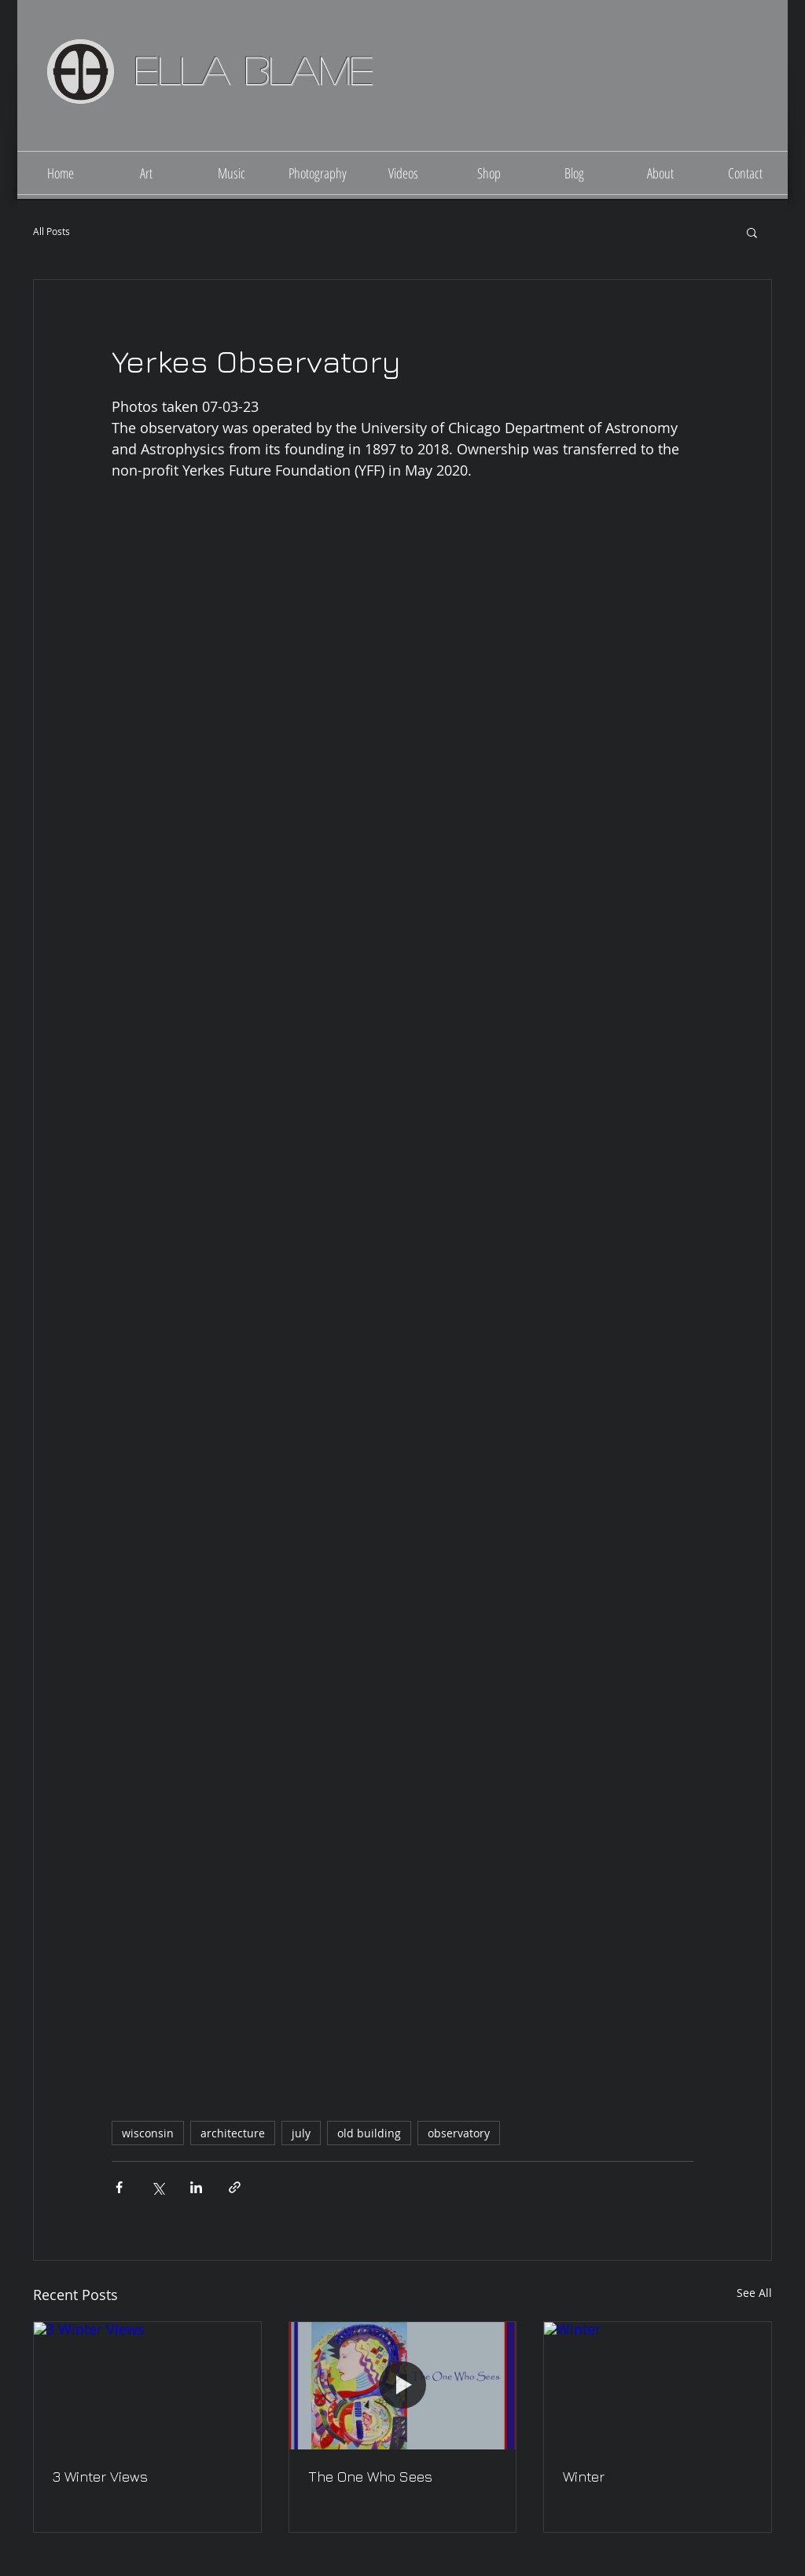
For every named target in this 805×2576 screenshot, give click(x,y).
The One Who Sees (370, 2476)
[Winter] (657, 2385)
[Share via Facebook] (119, 2187)
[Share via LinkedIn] (196, 2187)
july (301, 2133)
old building (369, 2133)
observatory (459, 2133)
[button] (751, 232)
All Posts (51, 231)
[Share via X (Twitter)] (157, 2187)
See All (754, 2292)
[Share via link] (234, 2187)
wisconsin (148, 2133)
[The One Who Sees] (402, 2385)
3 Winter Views (100, 2476)
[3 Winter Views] (147, 2385)
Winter (584, 2476)
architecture (232, 2133)
